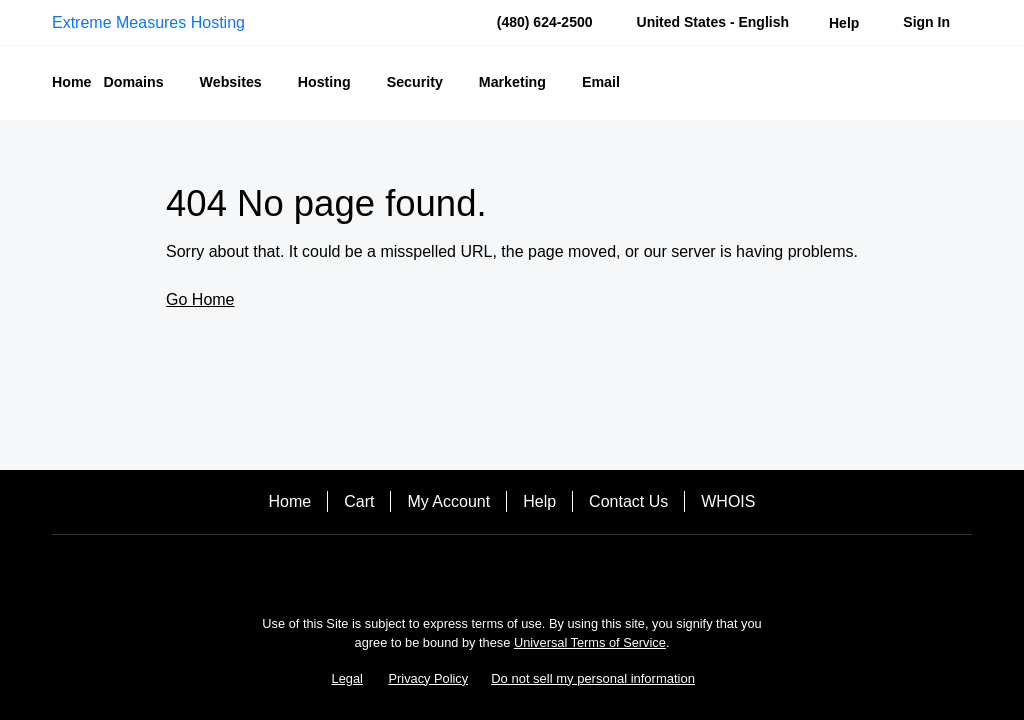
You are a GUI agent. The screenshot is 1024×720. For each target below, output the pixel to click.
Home (290, 501)
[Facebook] (484, 569)
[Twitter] (540, 569)
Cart (359, 501)
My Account (448, 501)
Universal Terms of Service (590, 642)
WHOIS (728, 501)
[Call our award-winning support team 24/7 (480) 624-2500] (844, 22)
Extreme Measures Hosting (148, 22)
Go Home (200, 299)
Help (539, 501)
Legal (347, 678)
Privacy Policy (429, 678)
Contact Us (628, 501)
